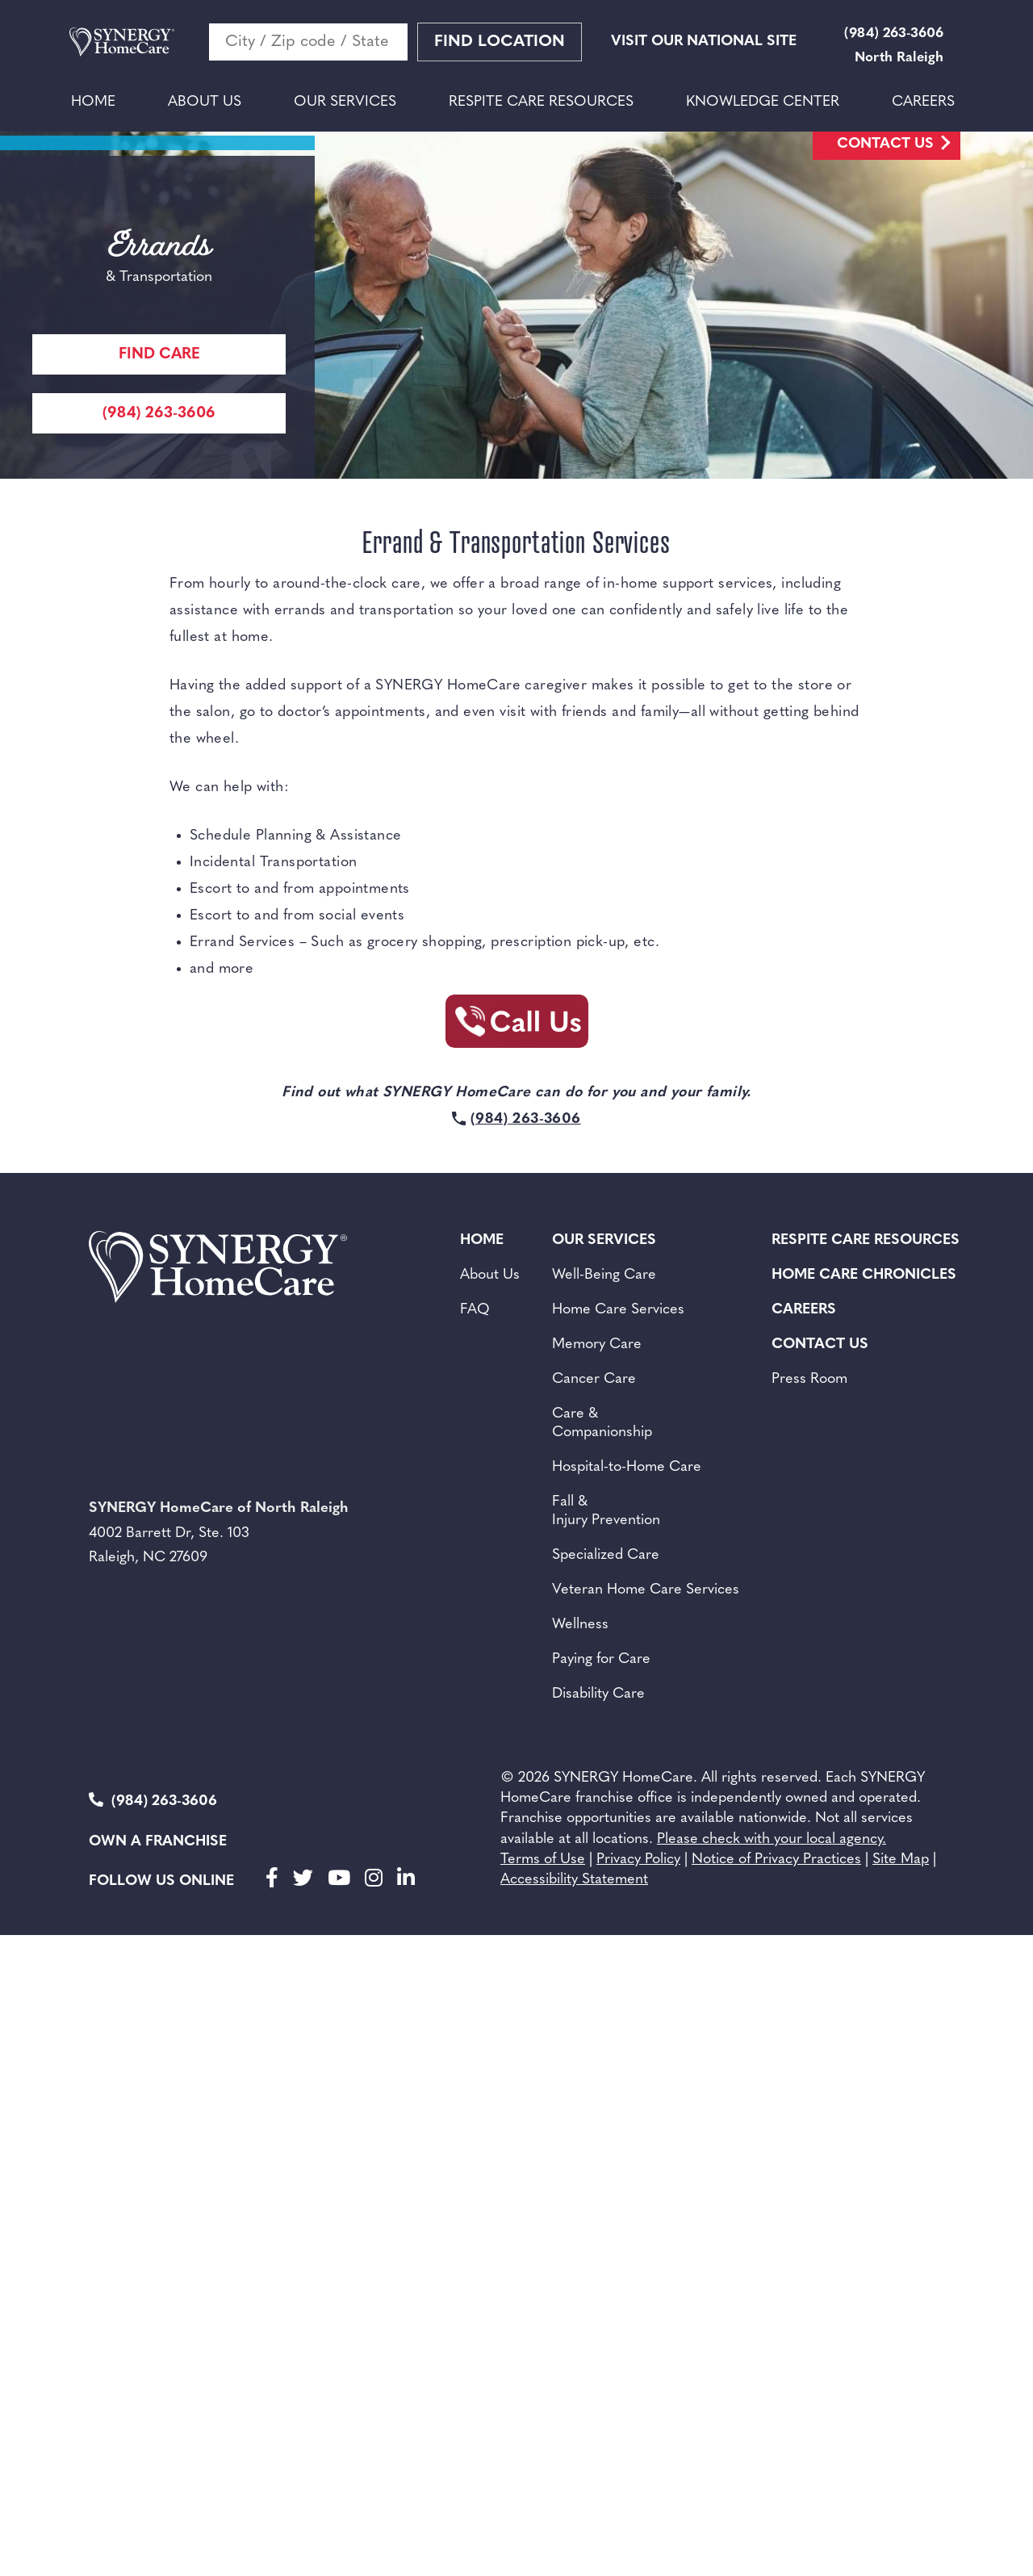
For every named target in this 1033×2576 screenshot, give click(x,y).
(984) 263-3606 (153, 1800)
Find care (159, 354)
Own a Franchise (158, 1841)
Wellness (580, 1624)
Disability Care (598, 1694)
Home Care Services (618, 1309)
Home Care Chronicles (864, 1275)
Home (93, 102)
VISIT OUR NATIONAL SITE (704, 41)
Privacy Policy (638, 1859)
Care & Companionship (602, 1423)
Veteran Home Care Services (645, 1590)
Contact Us (885, 144)
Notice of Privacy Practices (776, 1859)
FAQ (475, 1309)
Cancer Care (594, 1379)
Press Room (809, 1379)
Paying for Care (601, 1659)
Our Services (345, 102)
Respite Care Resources (541, 102)
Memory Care (597, 1344)
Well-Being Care (604, 1275)
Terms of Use (542, 1859)
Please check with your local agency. (771, 1839)
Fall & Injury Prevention (606, 1511)
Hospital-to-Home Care (626, 1467)
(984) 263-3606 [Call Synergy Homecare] (158, 413)
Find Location (499, 42)
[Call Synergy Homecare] (516, 1026)
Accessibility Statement (574, 1879)
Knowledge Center (762, 102)
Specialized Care (605, 1555)
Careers (923, 102)
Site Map (900, 1859)
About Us (204, 102)
